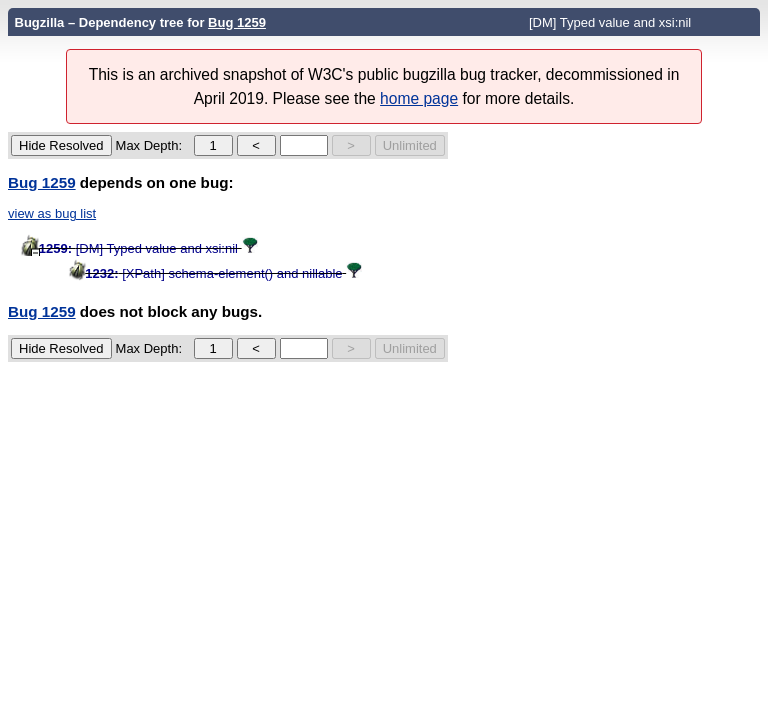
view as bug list (52, 213)
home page (419, 98)
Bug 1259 (237, 22)
